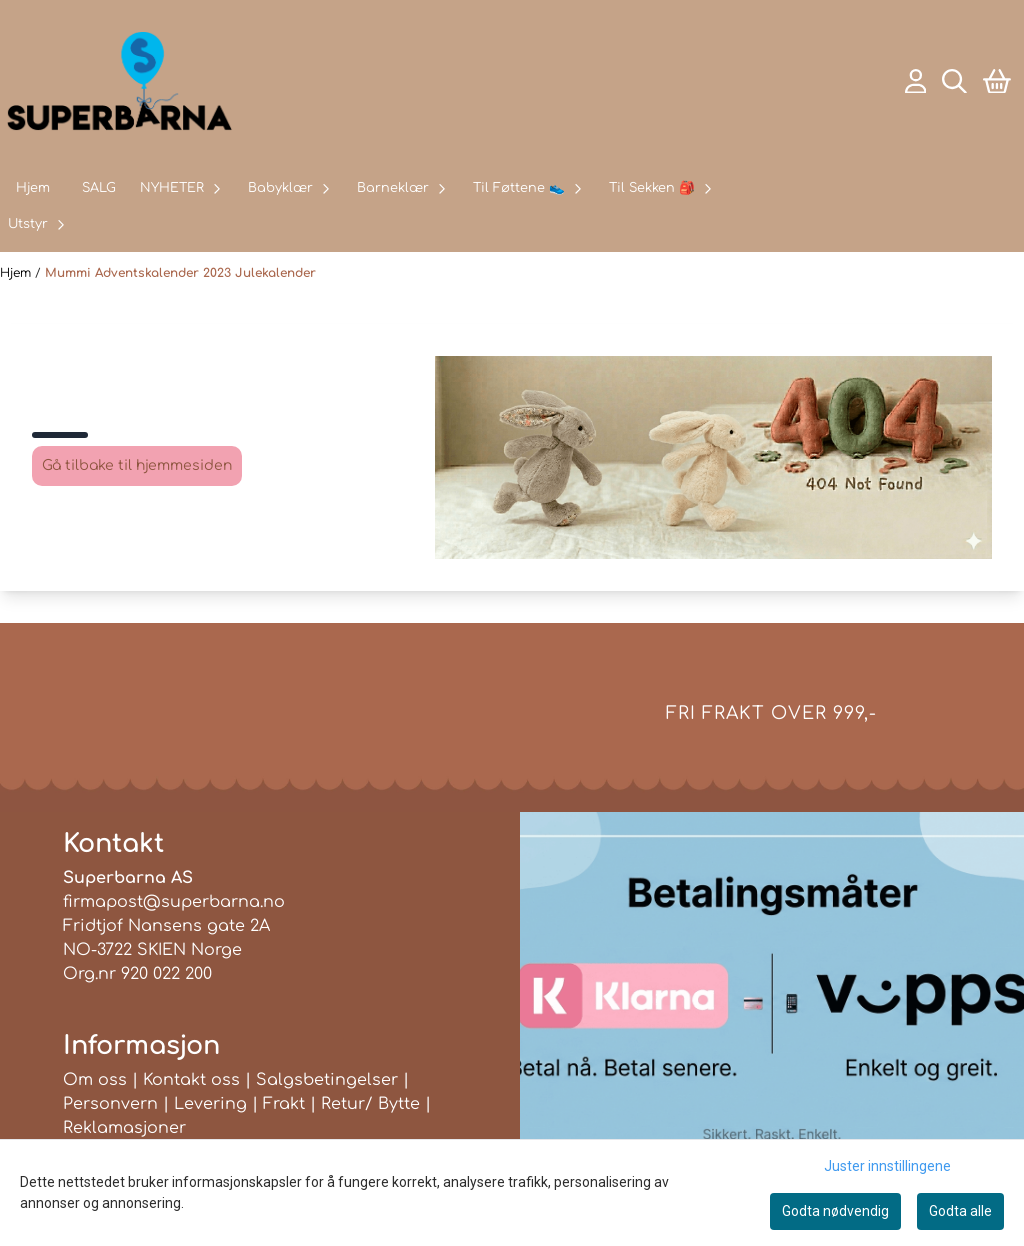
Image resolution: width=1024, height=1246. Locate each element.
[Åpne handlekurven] (997, 81)
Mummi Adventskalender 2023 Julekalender (180, 273)
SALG (99, 188)
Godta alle (960, 1211)
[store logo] (119, 81)
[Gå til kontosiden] (916, 81)
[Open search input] (954, 81)
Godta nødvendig (835, 1211)
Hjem (17, 273)
